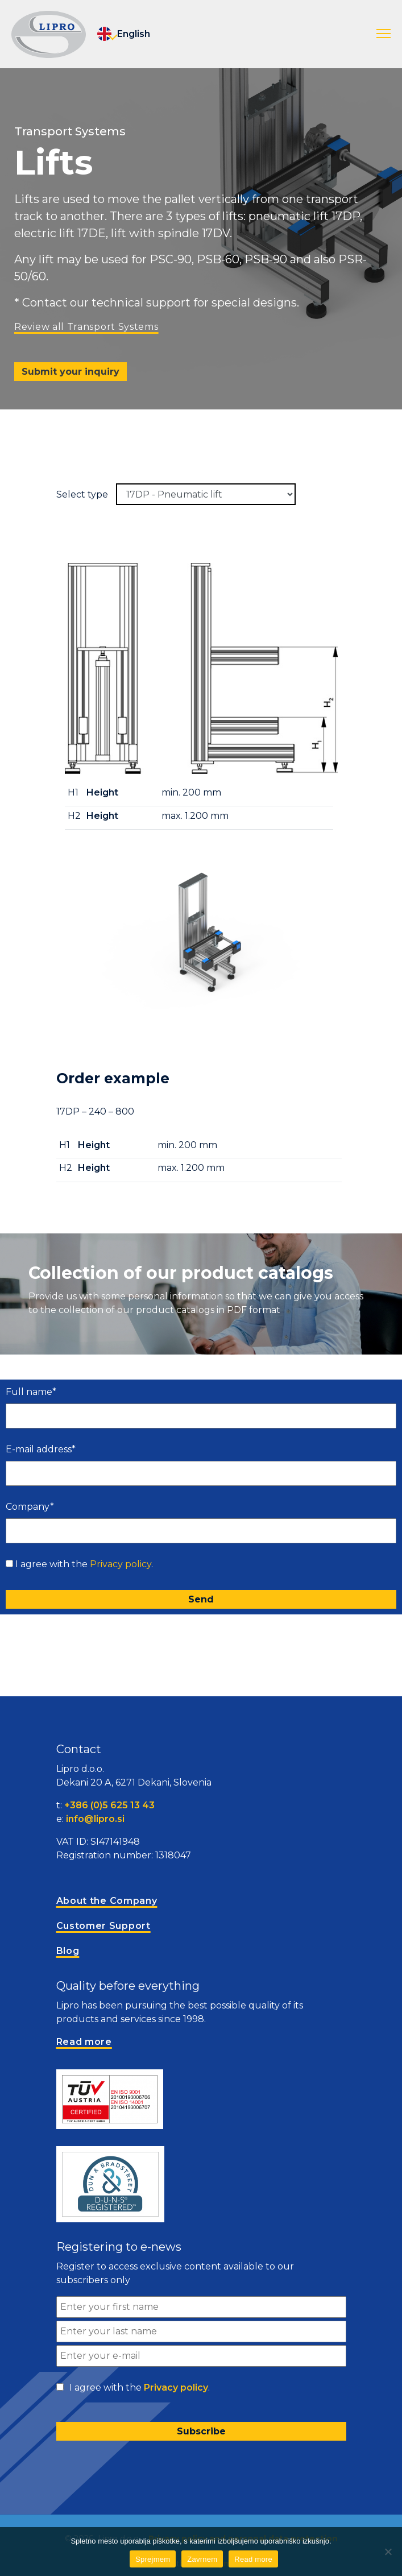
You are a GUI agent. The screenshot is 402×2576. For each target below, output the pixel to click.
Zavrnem (202, 2559)
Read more (253, 2559)
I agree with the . (84, 1564)
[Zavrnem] (387, 2551)
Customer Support (103, 1925)
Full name (31, 1391)
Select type (82, 494)
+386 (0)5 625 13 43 (109, 1805)
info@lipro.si (95, 1818)
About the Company (107, 1900)
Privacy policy (120, 1564)
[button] (383, 34)
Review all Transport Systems (86, 326)
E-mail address (41, 1449)
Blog (68, 1950)
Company (30, 1506)
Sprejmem (152, 2559)
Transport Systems (70, 131)
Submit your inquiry (70, 371)
